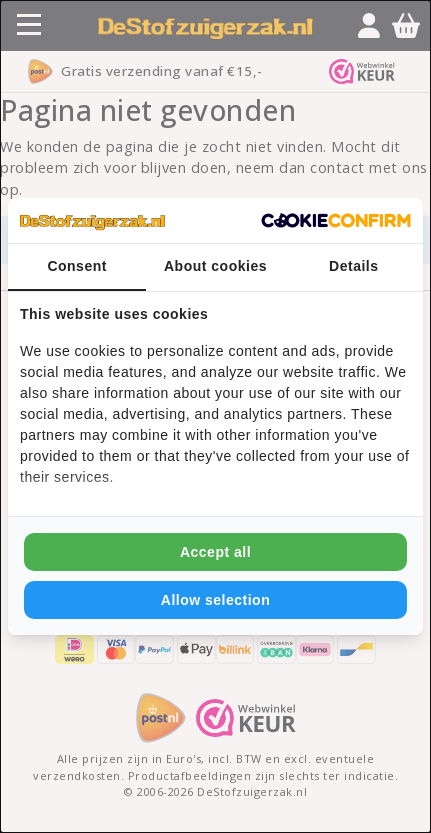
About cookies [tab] (215, 266)
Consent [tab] (77, 266)
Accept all (215, 552)
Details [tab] (353, 266)
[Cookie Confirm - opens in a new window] (336, 221)
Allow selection (215, 600)
